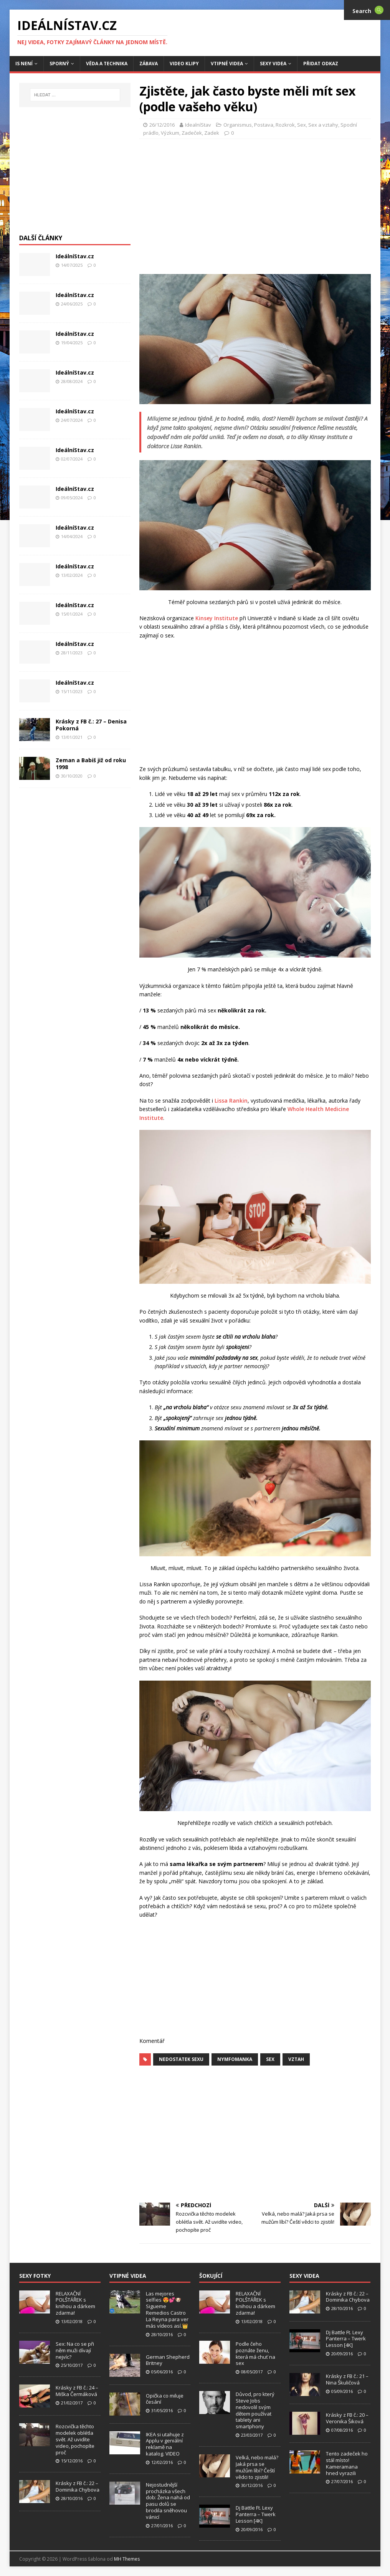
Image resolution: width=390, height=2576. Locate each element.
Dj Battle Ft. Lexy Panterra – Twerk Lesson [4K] (256, 2514)
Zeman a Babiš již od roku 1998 (91, 763)
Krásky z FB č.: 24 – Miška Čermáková (77, 2391)
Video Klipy (184, 63)
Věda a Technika (106, 63)
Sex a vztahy (323, 124)
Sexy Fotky (35, 2275)
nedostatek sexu (181, 2059)
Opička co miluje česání (164, 2399)
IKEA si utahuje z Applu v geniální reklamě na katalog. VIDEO (165, 2444)
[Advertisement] (264, 204)
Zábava (148, 63)
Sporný (59, 63)
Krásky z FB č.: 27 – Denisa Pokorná (91, 725)
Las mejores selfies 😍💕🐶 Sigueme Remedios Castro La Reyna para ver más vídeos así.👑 (167, 2309)
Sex (301, 124)
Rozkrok (285, 124)
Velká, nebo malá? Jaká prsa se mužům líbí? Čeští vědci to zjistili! (257, 2467)
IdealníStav (198, 124)
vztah (296, 2059)
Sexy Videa (273, 63)
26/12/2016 (162, 124)
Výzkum (170, 132)
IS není (24, 63)
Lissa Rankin (231, 1100)
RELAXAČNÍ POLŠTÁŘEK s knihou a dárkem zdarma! (75, 2303)
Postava (263, 124)
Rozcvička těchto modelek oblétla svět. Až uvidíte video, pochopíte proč (75, 2439)
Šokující (210, 2275)
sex (270, 2059)
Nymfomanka (234, 2059)
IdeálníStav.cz (75, 256)
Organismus (237, 124)
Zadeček (192, 132)
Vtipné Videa (227, 63)
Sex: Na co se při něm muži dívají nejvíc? (75, 2350)
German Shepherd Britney (168, 2360)
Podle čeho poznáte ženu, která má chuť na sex (255, 2353)
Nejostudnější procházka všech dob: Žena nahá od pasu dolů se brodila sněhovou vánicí (168, 2500)
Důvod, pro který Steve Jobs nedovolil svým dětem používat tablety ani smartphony (255, 2410)
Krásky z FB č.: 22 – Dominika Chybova (77, 2486)
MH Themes (127, 2559)
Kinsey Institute (216, 618)
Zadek (211, 132)
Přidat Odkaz (320, 63)
